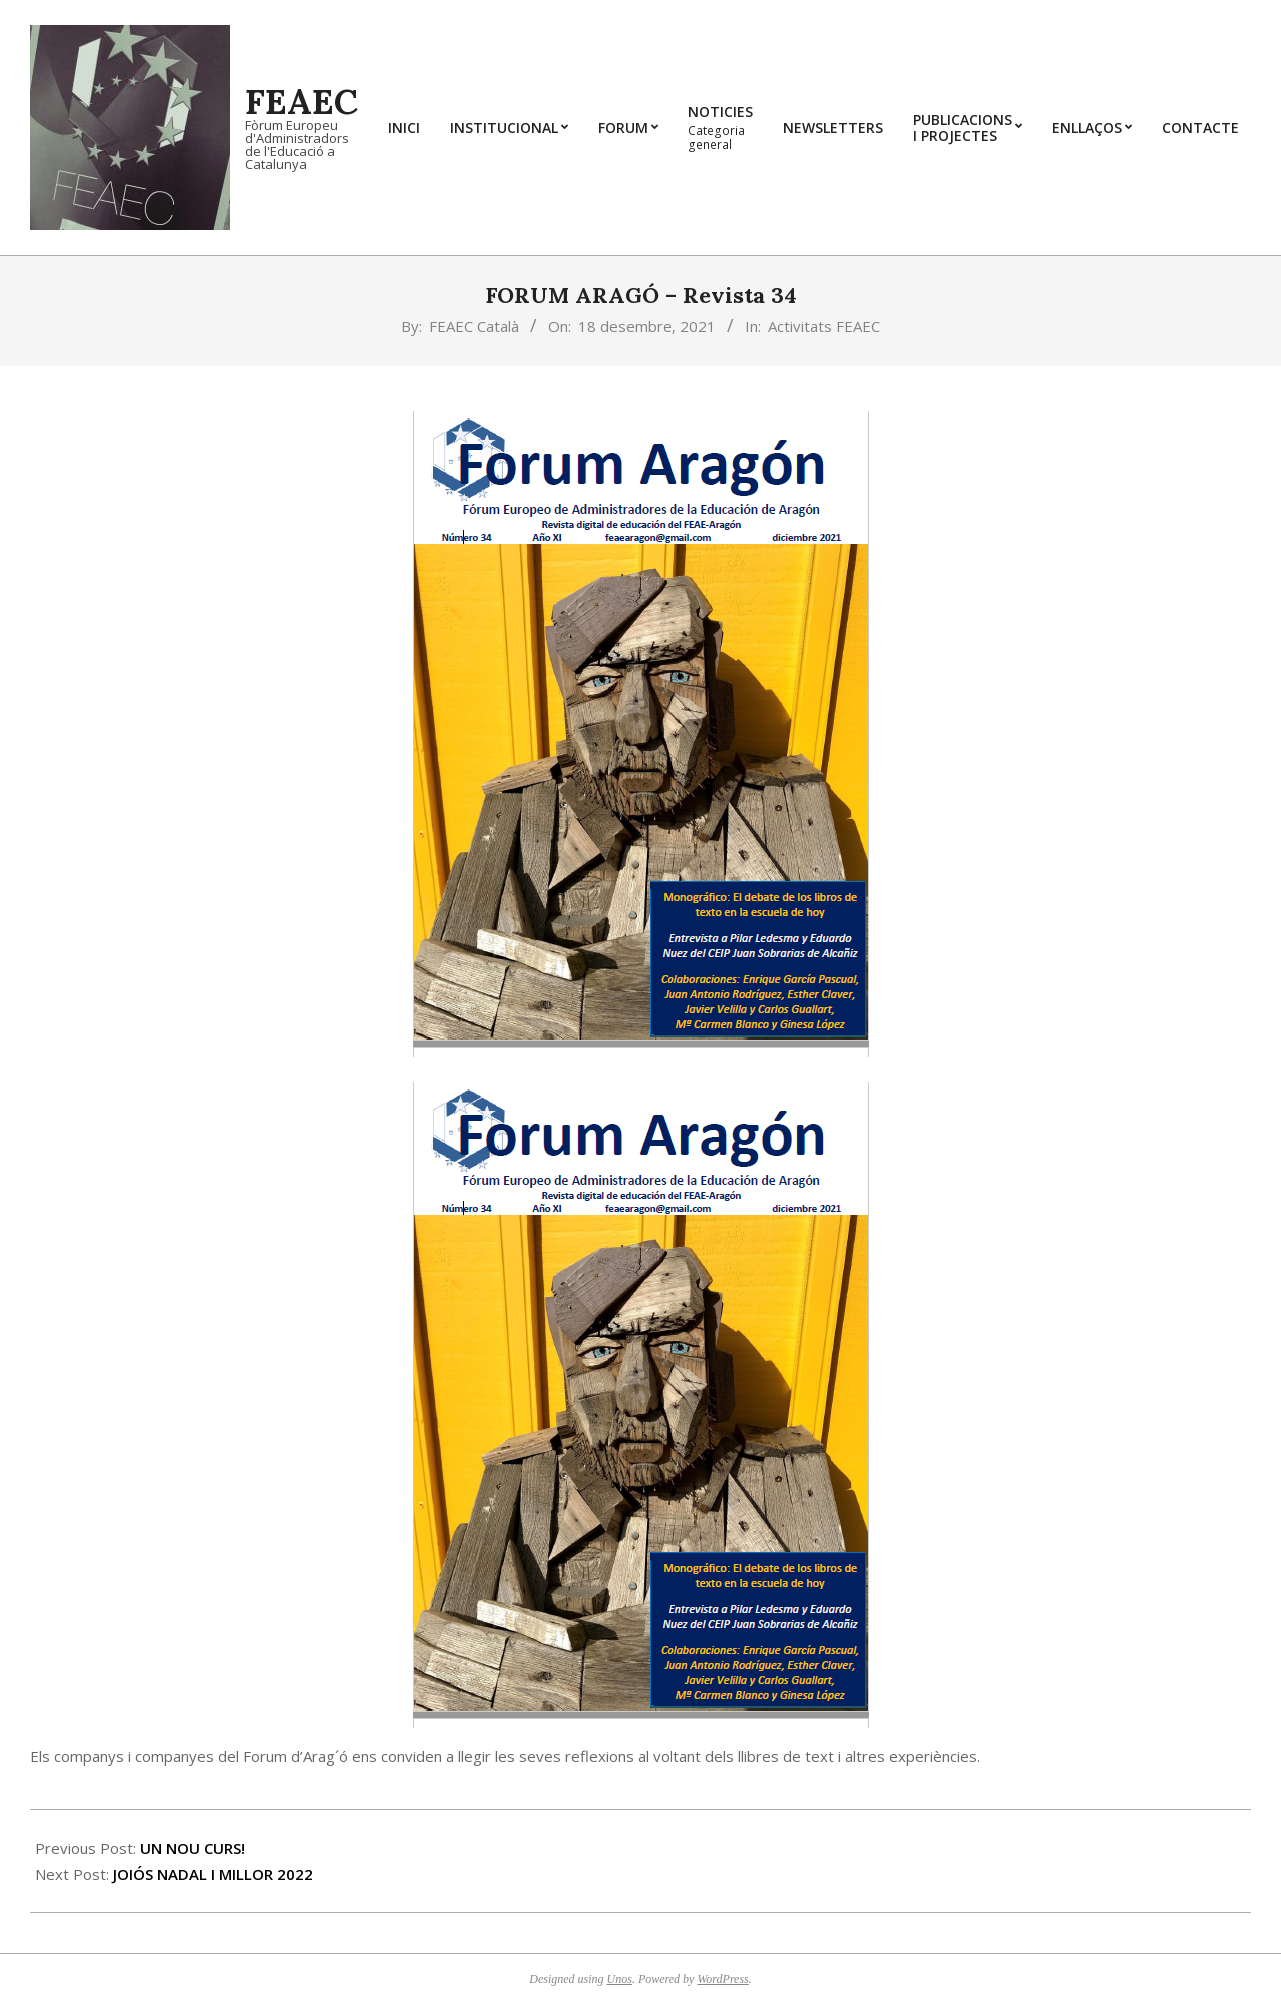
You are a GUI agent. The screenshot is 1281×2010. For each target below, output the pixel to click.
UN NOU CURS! (192, 1848)
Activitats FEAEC (824, 326)
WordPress (722, 1979)
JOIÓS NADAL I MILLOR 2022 (213, 1874)
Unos (619, 1979)
